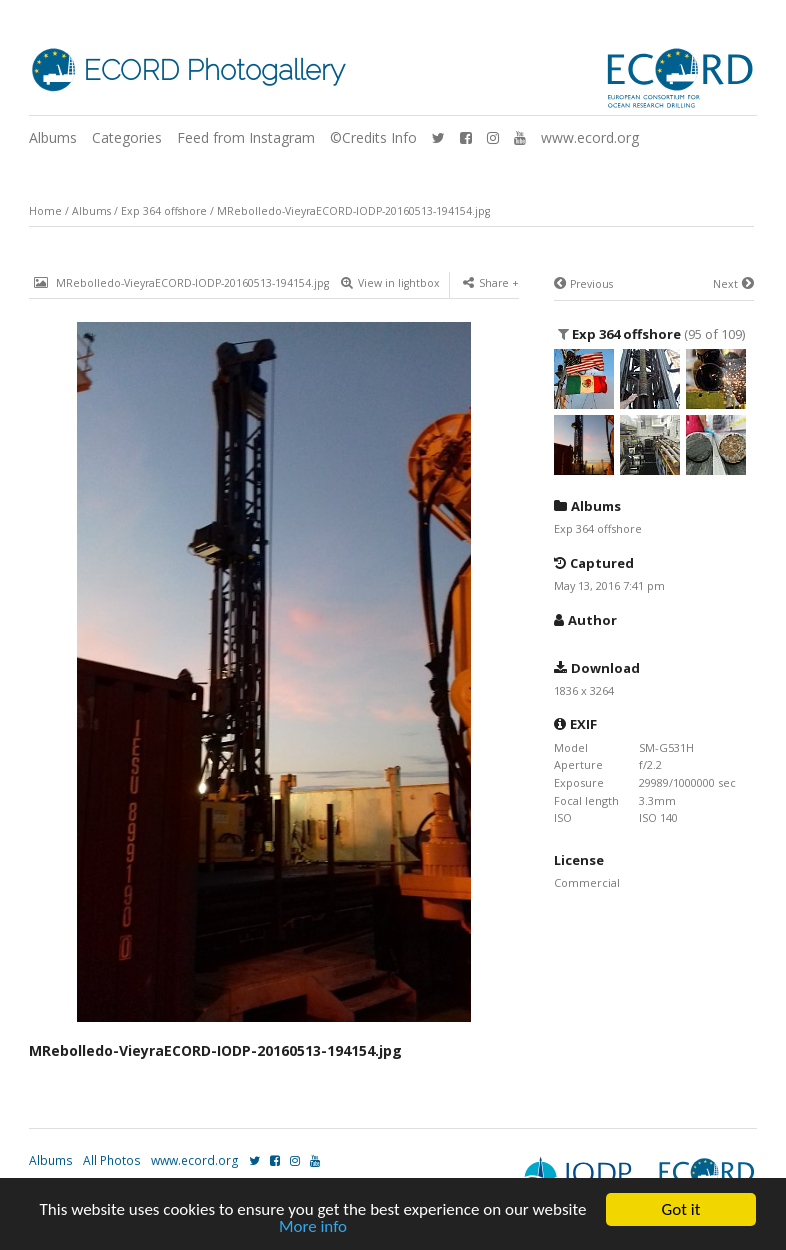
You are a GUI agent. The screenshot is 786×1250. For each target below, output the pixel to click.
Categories (127, 137)
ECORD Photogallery (214, 70)
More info (313, 1228)
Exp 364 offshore (164, 211)
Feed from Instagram (246, 137)
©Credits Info (373, 137)
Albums (53, 137)
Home (45, 211)
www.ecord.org (590, 137)
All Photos (112, 1160)
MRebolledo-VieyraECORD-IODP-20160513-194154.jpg (353, 211)
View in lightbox (390, 283)
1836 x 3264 (584, 690)
